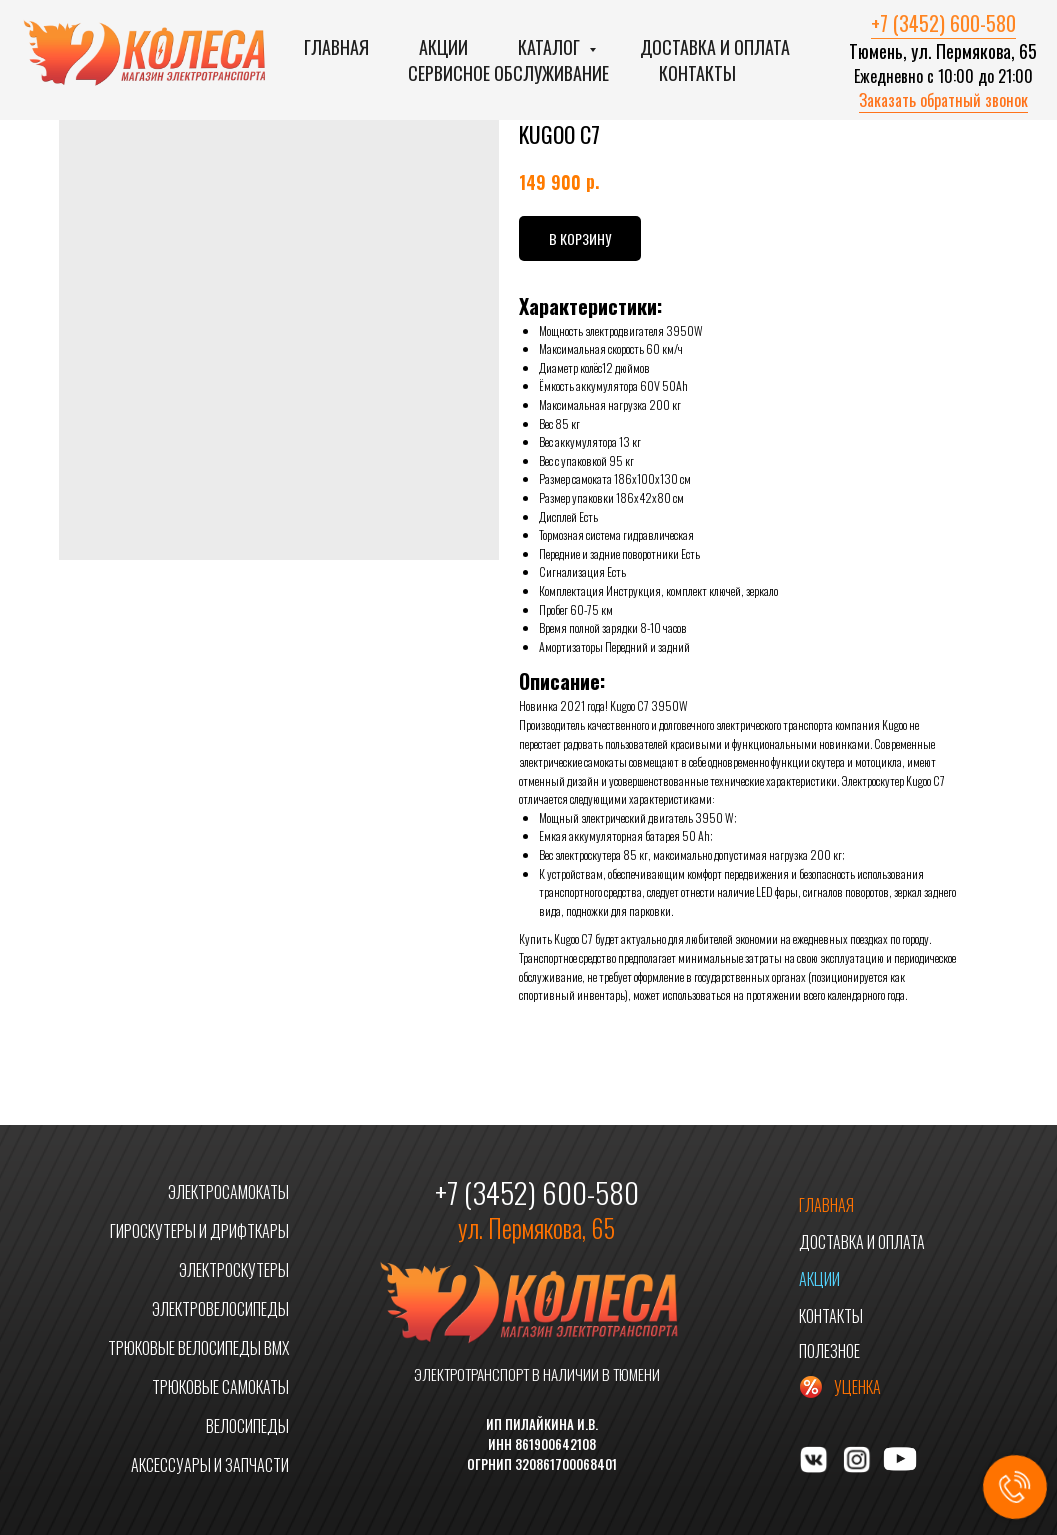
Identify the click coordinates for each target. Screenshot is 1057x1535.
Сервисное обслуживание (508, 73)
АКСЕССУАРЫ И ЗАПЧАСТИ (210, 1465)
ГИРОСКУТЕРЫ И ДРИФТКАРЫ (199, 1231)
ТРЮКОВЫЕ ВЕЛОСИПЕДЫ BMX (198, 1348)
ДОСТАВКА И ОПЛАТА (862, 1242)
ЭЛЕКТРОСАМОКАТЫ (228, 1192)
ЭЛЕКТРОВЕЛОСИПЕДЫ (220, 1309)
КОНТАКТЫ (831, 1316)
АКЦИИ (819, 1279)
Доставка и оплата (715, 47)
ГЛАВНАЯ (826, 1205)
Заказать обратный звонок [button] (943, 100)
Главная (336, 47)
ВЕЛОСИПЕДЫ (247, 1426)
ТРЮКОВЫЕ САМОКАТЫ (220, 1387)
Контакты (697, 73)
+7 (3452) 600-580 (943, 23)
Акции (443, 47)
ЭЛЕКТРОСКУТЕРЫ (234, 1270)
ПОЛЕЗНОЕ (829, 1351)
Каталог (551, 47)
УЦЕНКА (857, 1387)
